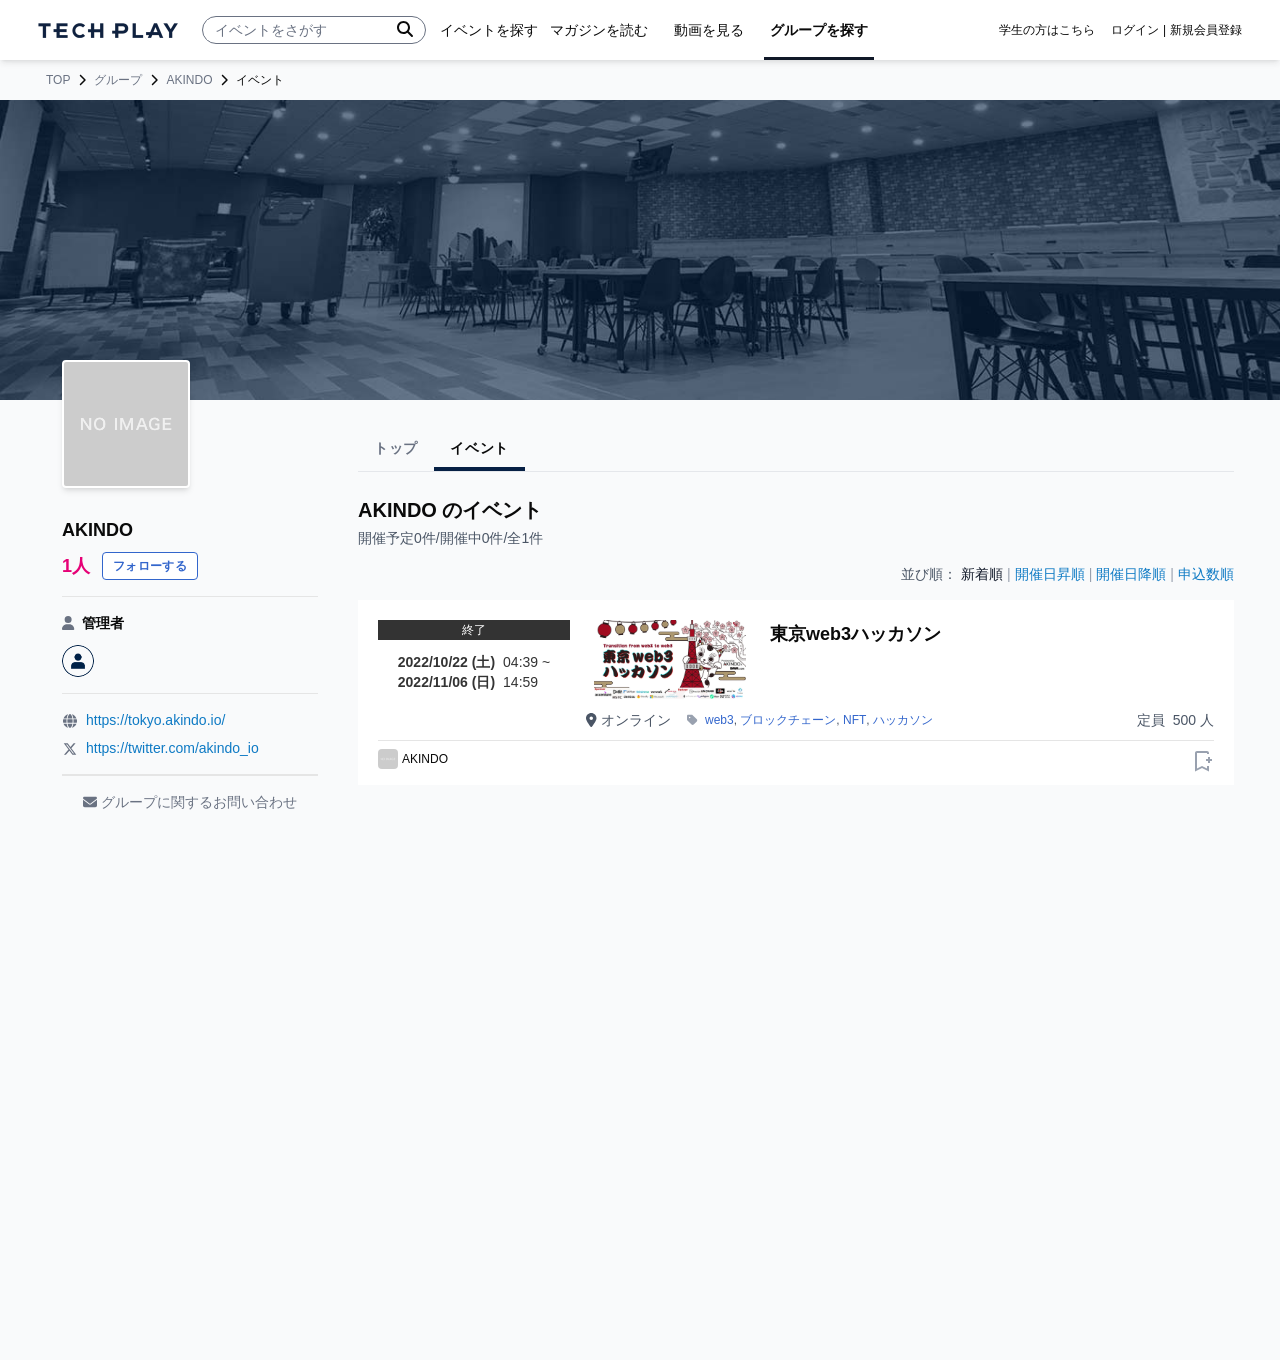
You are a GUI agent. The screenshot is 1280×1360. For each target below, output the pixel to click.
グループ (118, 80)
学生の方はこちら (1047, 30)
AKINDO (189, 80)
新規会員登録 (1206, 30)
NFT (854, 720)
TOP (58, 80)
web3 (719, 720)
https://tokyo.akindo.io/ (155, 720)
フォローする (150, 566)
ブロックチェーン (788, 720)
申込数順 (1206, 574)
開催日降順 (1131, 574)
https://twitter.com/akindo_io (172, 748)
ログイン (1135, 30)
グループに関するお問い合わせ (190, 802)
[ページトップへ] (108, 30)
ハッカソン (903, 720)
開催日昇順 (1050, 574)
